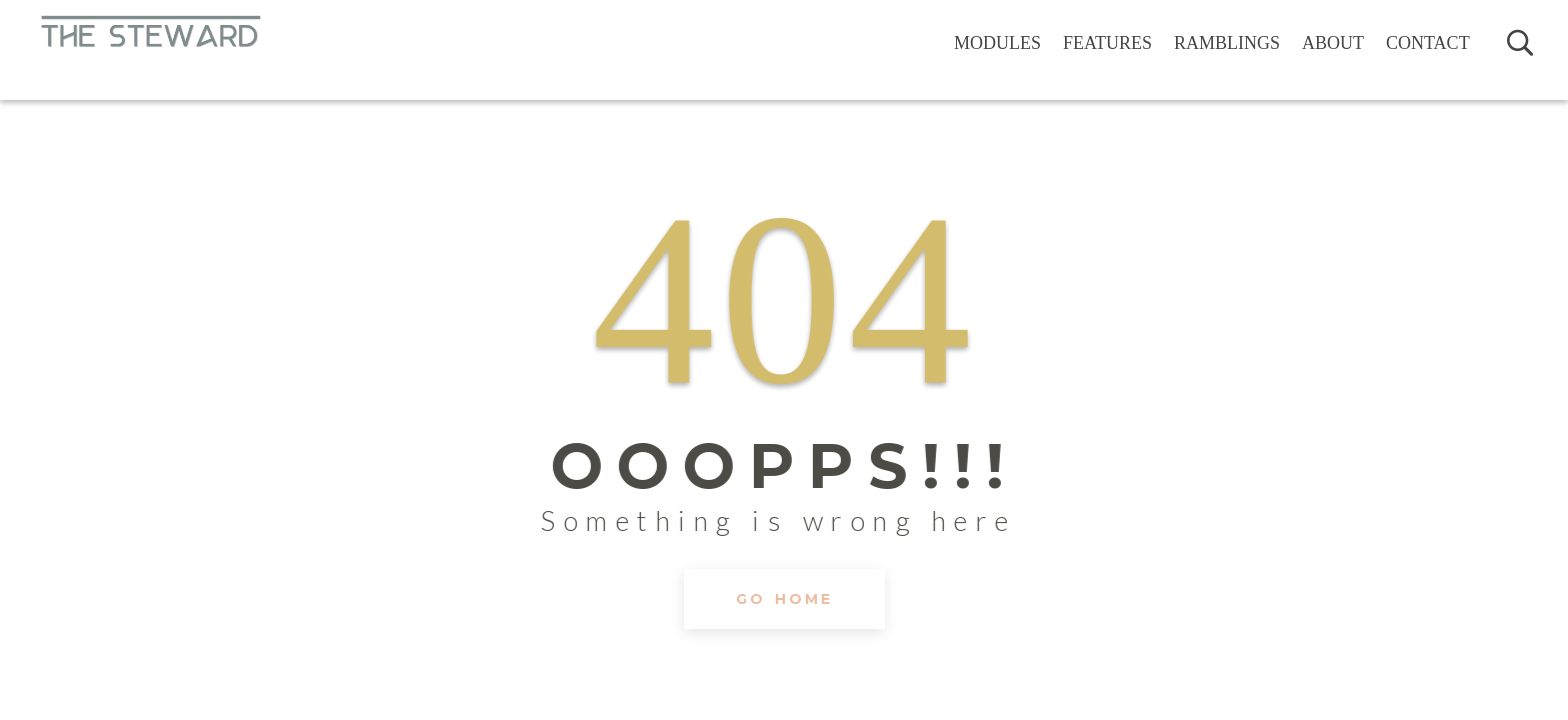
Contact (1428, 43)
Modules (997, 43)
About (1333, 43)
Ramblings (1227, 43)
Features (1107, 43)
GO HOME (784, 635)
